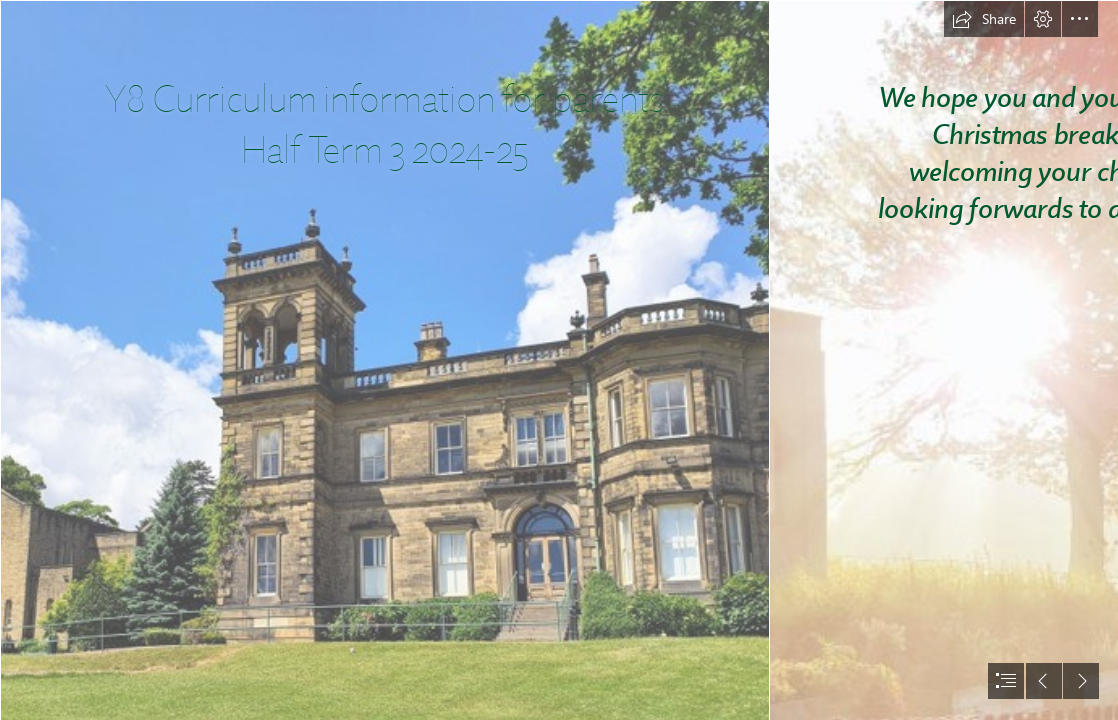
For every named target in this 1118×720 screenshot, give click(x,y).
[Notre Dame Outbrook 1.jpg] (384, 360)
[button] (984, 19)
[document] (559, 360)
